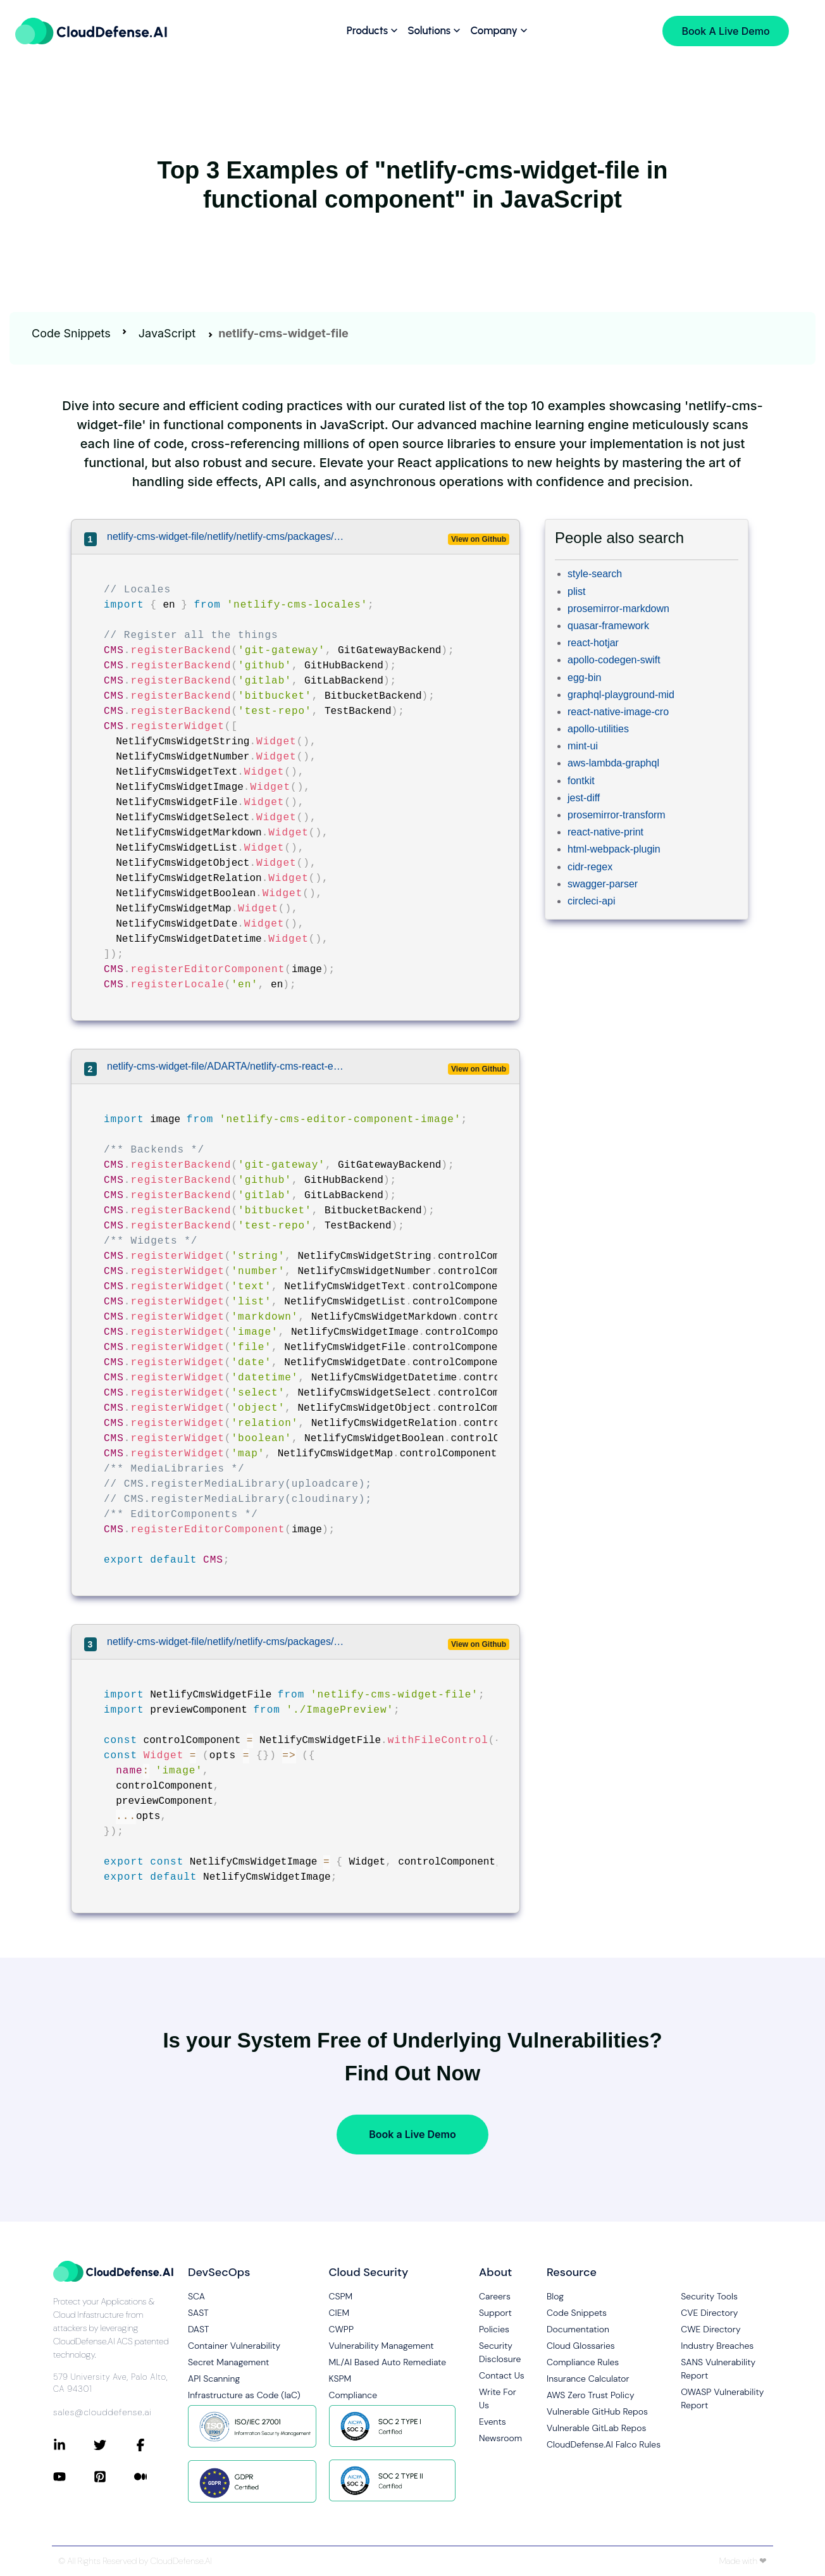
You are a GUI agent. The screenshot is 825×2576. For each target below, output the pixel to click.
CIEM (339, 2312)
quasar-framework (608, 625)
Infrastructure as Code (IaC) (244, 2395)
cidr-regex (590, 866)
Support (495, 2312)
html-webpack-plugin (614, 849)
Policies (494, 2329)
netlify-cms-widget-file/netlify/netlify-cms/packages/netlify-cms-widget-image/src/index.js (228, 1641)
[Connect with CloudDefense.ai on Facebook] (154, 2445)
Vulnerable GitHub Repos (597, 2411)
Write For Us (497, 2398)
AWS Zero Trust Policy (591, 2395)
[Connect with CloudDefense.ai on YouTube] (73, 2476)
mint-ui (583, 746)
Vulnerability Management (381, 2345)
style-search (595, 573)
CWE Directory (710, 2329)
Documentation (578, 2329)
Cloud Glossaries (581, 2345)
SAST (198, 2312)
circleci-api (592, 901)
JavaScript (167, 333)
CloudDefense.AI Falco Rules (604, 2444)
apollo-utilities (598, 728)
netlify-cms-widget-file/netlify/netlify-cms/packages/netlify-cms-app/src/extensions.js (228, 536)
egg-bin (584, 677)
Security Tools (709, 2296)
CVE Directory (709, 2312)
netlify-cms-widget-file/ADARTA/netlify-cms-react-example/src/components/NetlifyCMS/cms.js (228, 1066)
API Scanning (214, 2378)
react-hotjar (593, 642)
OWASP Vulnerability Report (722, 2398)
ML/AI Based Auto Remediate (388, 2362)
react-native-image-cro (618, 711)
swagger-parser (603, 883)
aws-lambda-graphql (613, 763)
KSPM (340, 2378)
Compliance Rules (583, 2362)
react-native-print (605, 832)
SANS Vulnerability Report (718, 2368)
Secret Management (228, 2362)
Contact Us (501, 2375)
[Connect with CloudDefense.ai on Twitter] (114, 2445)
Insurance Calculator (588, 2378)
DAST (198, 2329)
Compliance (353, 2395)
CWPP (341, 2329)
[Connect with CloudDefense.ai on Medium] (154, 2476)
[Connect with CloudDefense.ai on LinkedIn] (73, 2445)
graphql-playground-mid (621, 694)
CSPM (341, 2296)
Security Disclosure (500, 2352)
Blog (555, 2296)
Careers (495, 2296)
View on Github (478, 539)
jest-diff (584, 797)
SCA (196, 2296)
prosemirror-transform (617, 815)
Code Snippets (71, 333)
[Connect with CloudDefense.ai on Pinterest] (114, 2476)
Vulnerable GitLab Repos (596, 2428)
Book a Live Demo (412, 2134)
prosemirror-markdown (618, 608)
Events (492, 2421)
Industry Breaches (717, 2345)
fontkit (581, 780)
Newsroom (500, 2438)
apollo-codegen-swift (614, 659)
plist (576, 591)
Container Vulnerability (234, 2345)
